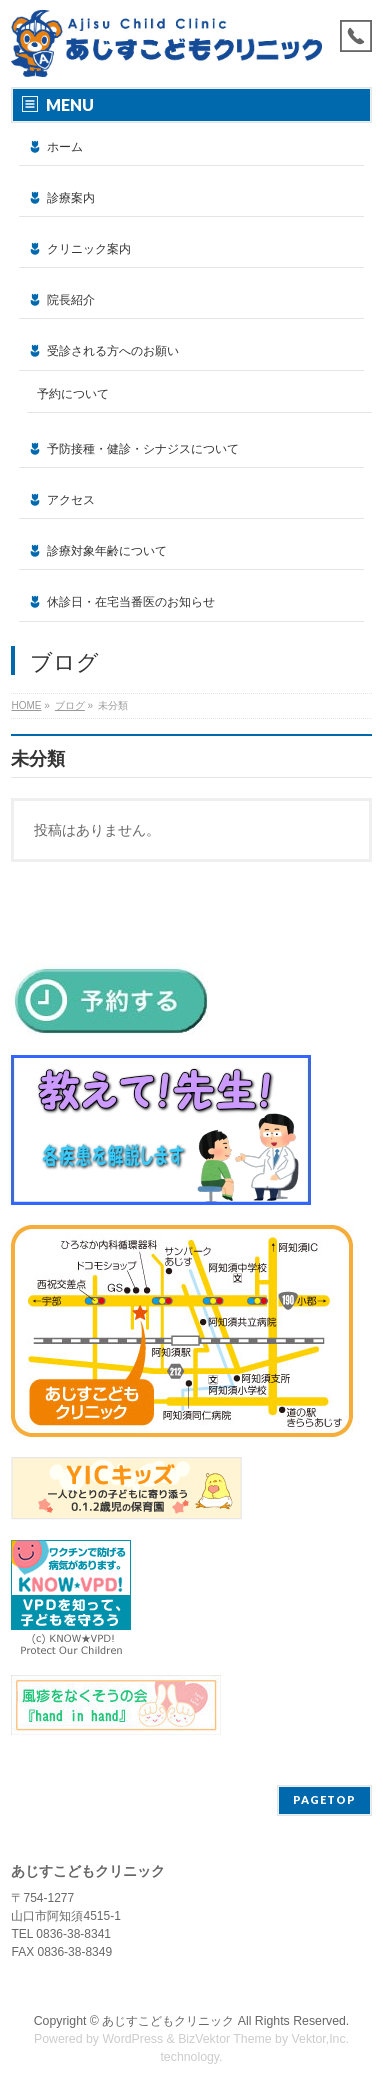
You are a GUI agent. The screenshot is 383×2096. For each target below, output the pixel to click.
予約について (73, 394)
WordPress (132, 2039)
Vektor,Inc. (321, 2039)
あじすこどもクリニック (168, 2021)
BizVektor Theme (225, 2039)
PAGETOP (324, 1799)
